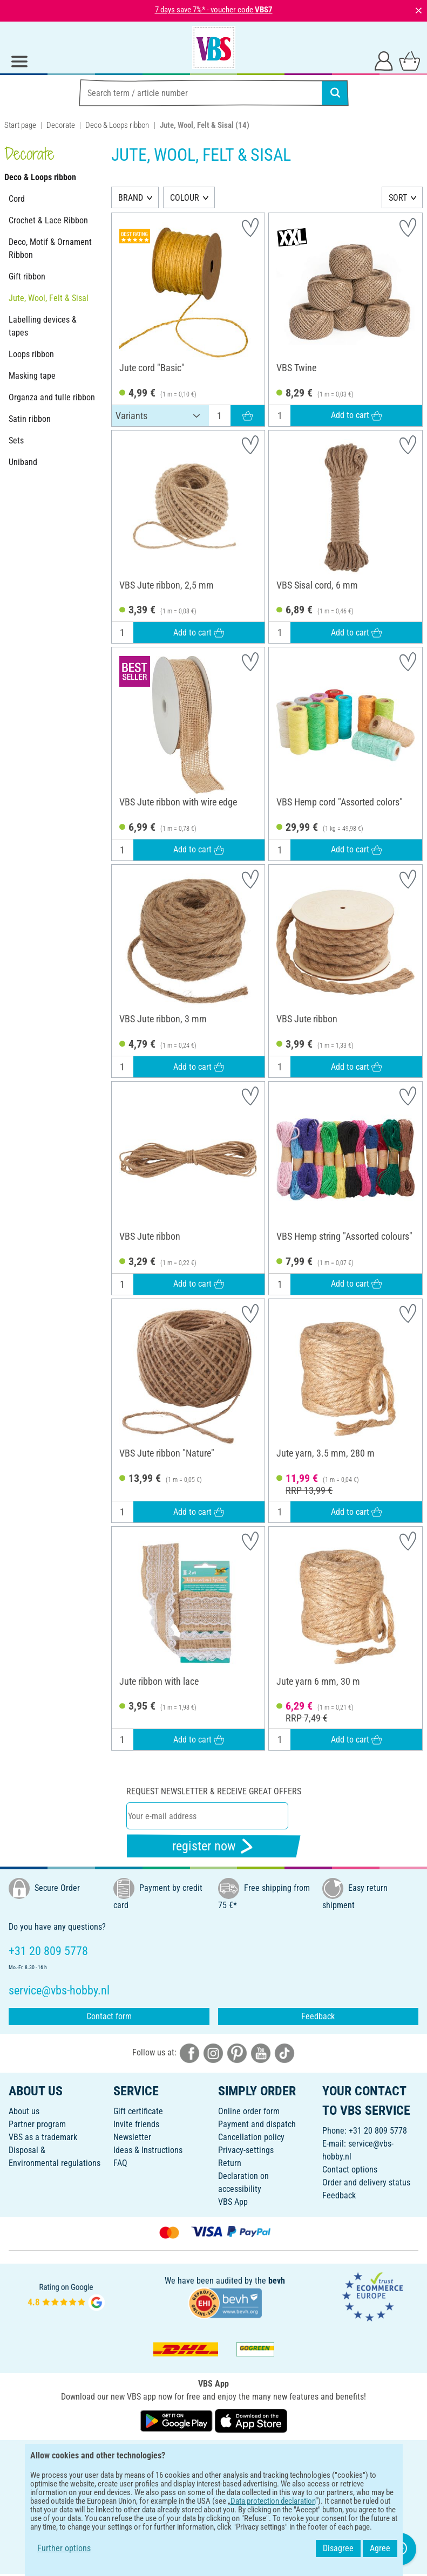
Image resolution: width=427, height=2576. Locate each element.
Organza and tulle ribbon (52, 397)
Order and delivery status (366, 2182)
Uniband (23, 462)
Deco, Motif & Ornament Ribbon (50, 248)
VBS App (233, 2202)
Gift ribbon (27, 276)
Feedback (318, 2016)
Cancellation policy (251, 2137)
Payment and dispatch (257, 2124)
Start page (20, 125)
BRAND (130, 198)
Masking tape (32, 376)
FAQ (120, 2163)
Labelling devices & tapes (43, 326)
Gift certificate (138, 2111)
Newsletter (132, 2137)
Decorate (60, 125)
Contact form (109, 2016)
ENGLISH (213, 2455)
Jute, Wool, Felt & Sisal (49, 298)
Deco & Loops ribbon (117, 125)
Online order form (249, 2111)
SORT (398, 198)
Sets (16, 440)
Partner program (37, 2124)
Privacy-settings (246, 2150)
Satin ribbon (30, 419)
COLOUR (184, 198)
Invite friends (136, 2124)
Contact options (349, 2169)
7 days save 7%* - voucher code (214, 10)
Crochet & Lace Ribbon (48, 220)
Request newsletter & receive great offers (213, 1791)
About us (24, 2111)
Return (229, 2163)
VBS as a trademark (43, 2137)
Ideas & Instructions (147, 2150)
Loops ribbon (31, 354)
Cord (17, 199)
